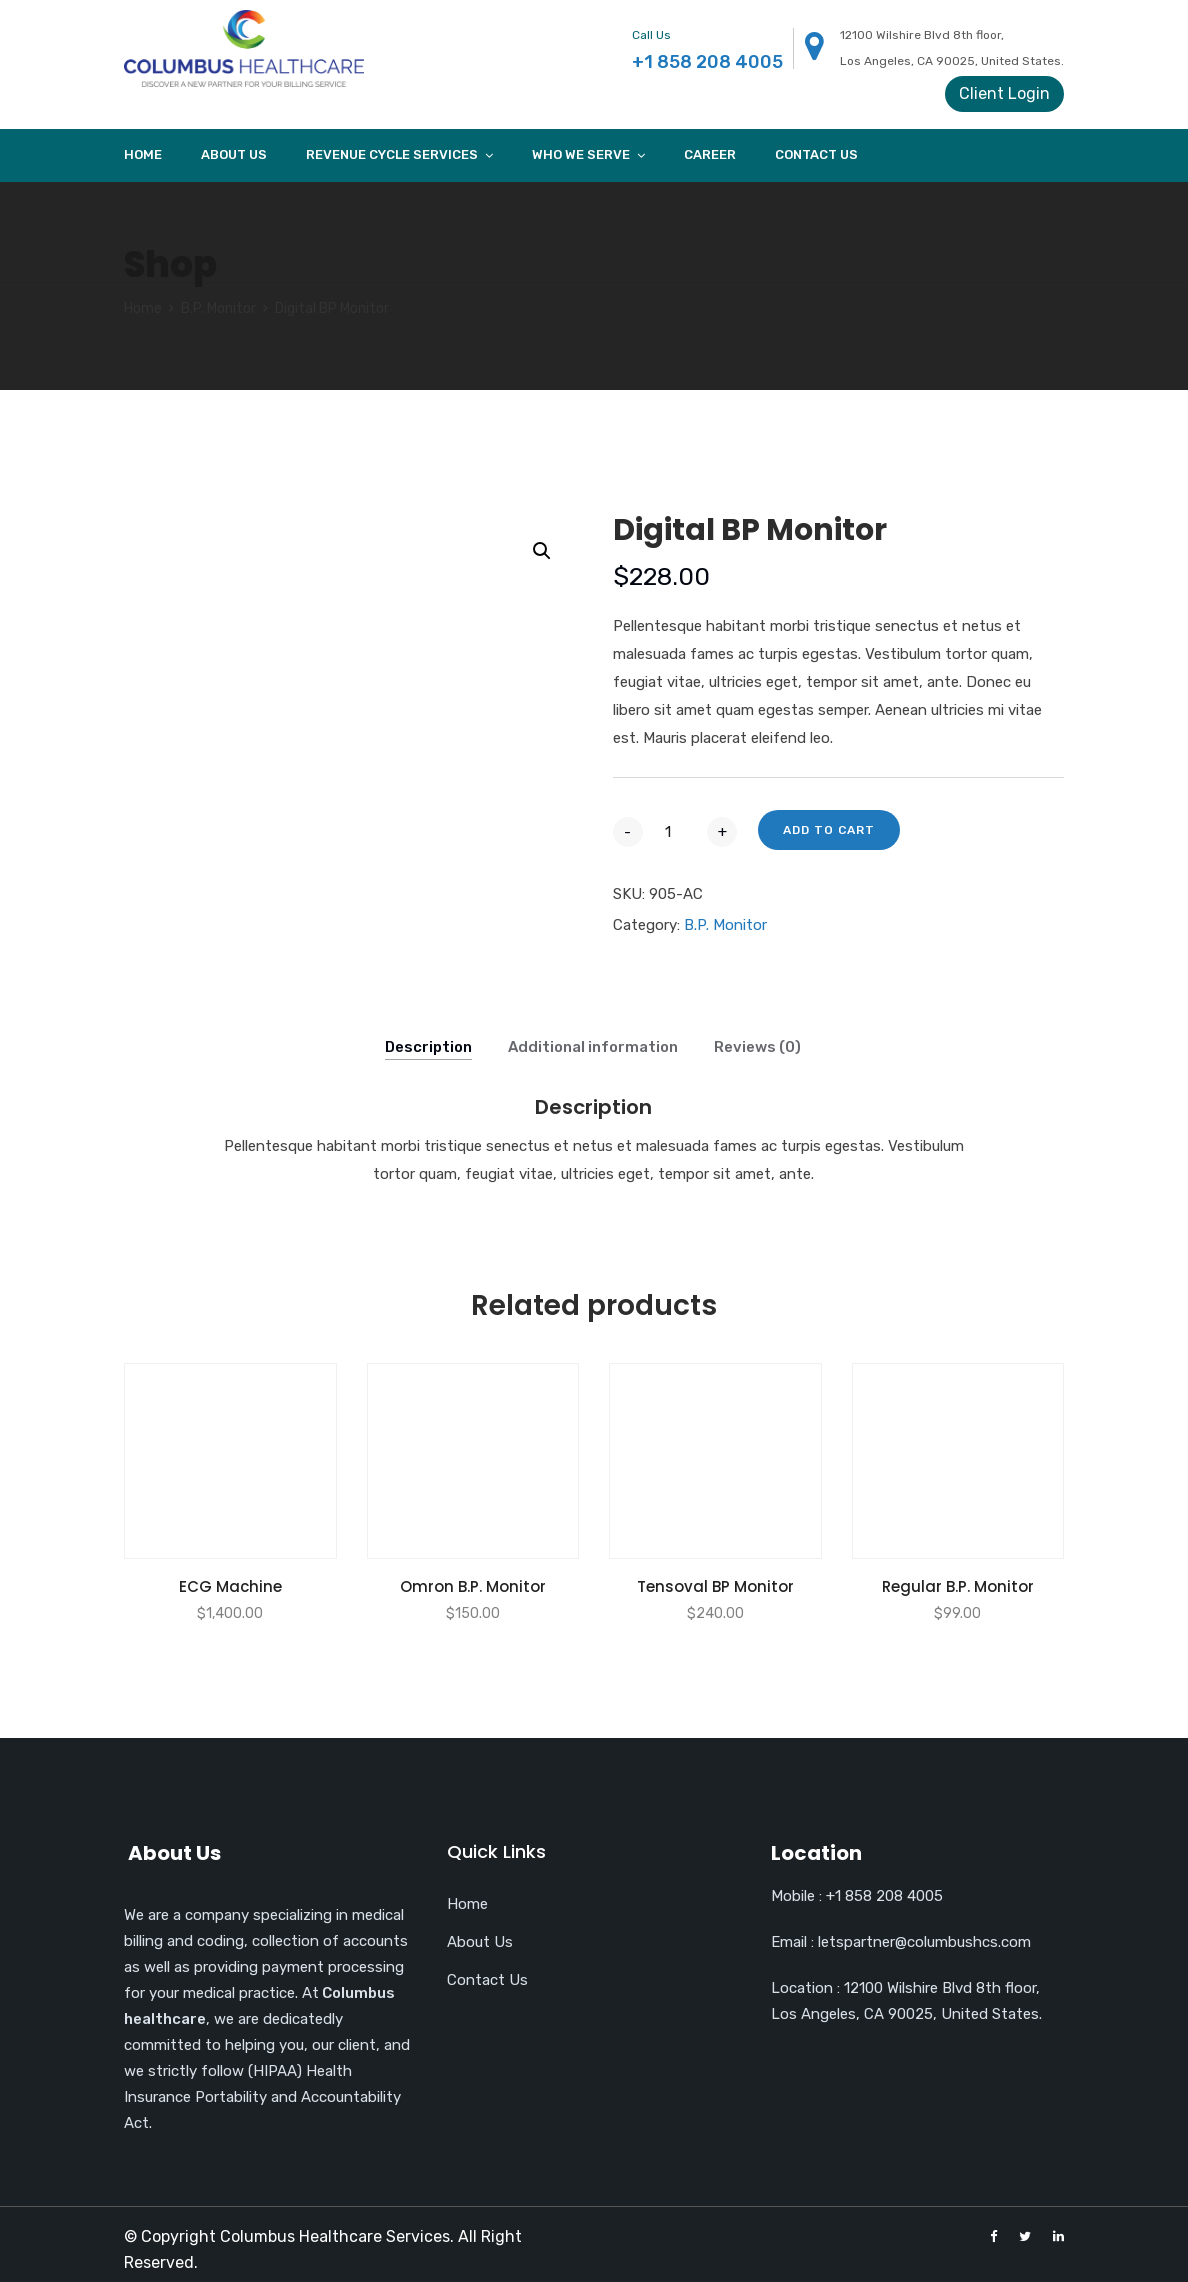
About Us (234, 154)
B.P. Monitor (218, 308)
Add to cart (829, 830)
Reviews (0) (757, 1047)
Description (428, 1047)
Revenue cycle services (392, 154)
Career (710, 154)
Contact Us (816, 154)
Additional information (593, 1047)
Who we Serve (581, 154)
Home (143, 154)
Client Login (1004, 93)
